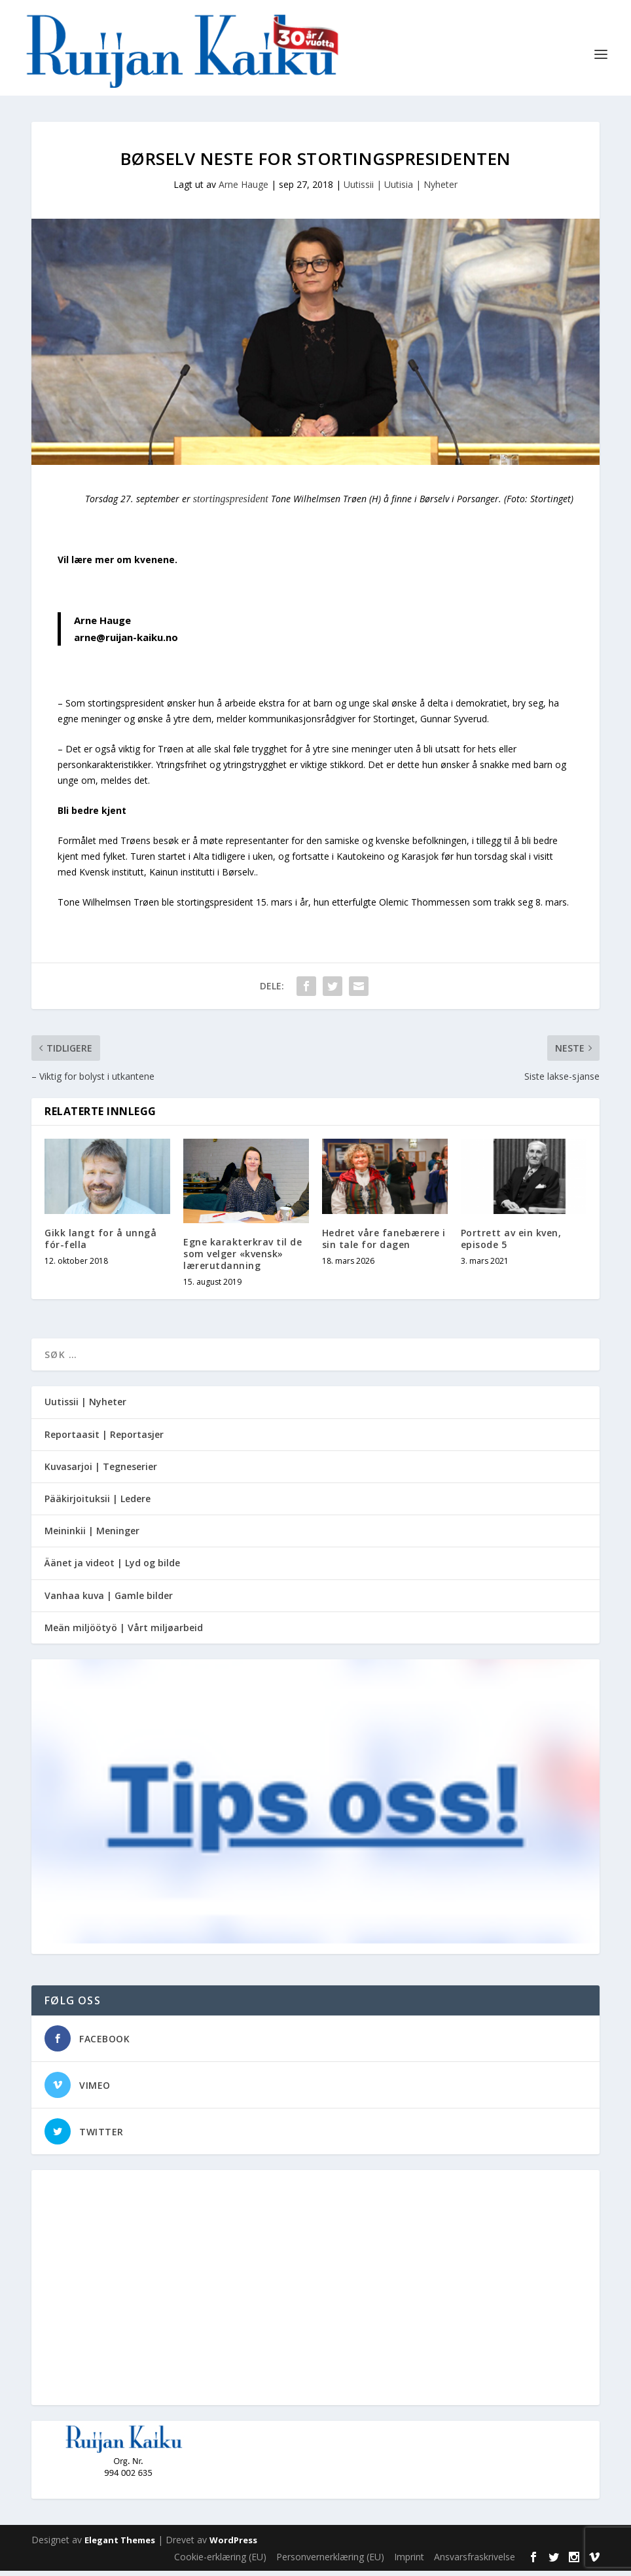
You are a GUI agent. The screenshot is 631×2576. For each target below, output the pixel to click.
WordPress (233, 2545)
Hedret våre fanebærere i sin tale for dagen (384, 1244)
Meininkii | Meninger (92, 1536)
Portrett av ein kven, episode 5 (511, 1244)
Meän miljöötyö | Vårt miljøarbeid (124, 1633)
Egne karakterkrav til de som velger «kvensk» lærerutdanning (242, 1259)
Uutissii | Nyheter (85, 1407)
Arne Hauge (243, 189)
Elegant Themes (119, 2545)
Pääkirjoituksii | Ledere (98, 1504)
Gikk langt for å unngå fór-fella (100, 1244)
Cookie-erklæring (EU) (220, 2562)
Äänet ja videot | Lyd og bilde (112, 1568)
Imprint (409, 2562)
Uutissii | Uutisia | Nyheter (401, 189)
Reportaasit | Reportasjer (104, 1439)
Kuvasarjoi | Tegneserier (101, 1471)
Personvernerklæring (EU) (330, 2562)
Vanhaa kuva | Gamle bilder (109, 1600)
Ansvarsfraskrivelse (474, 2562)
